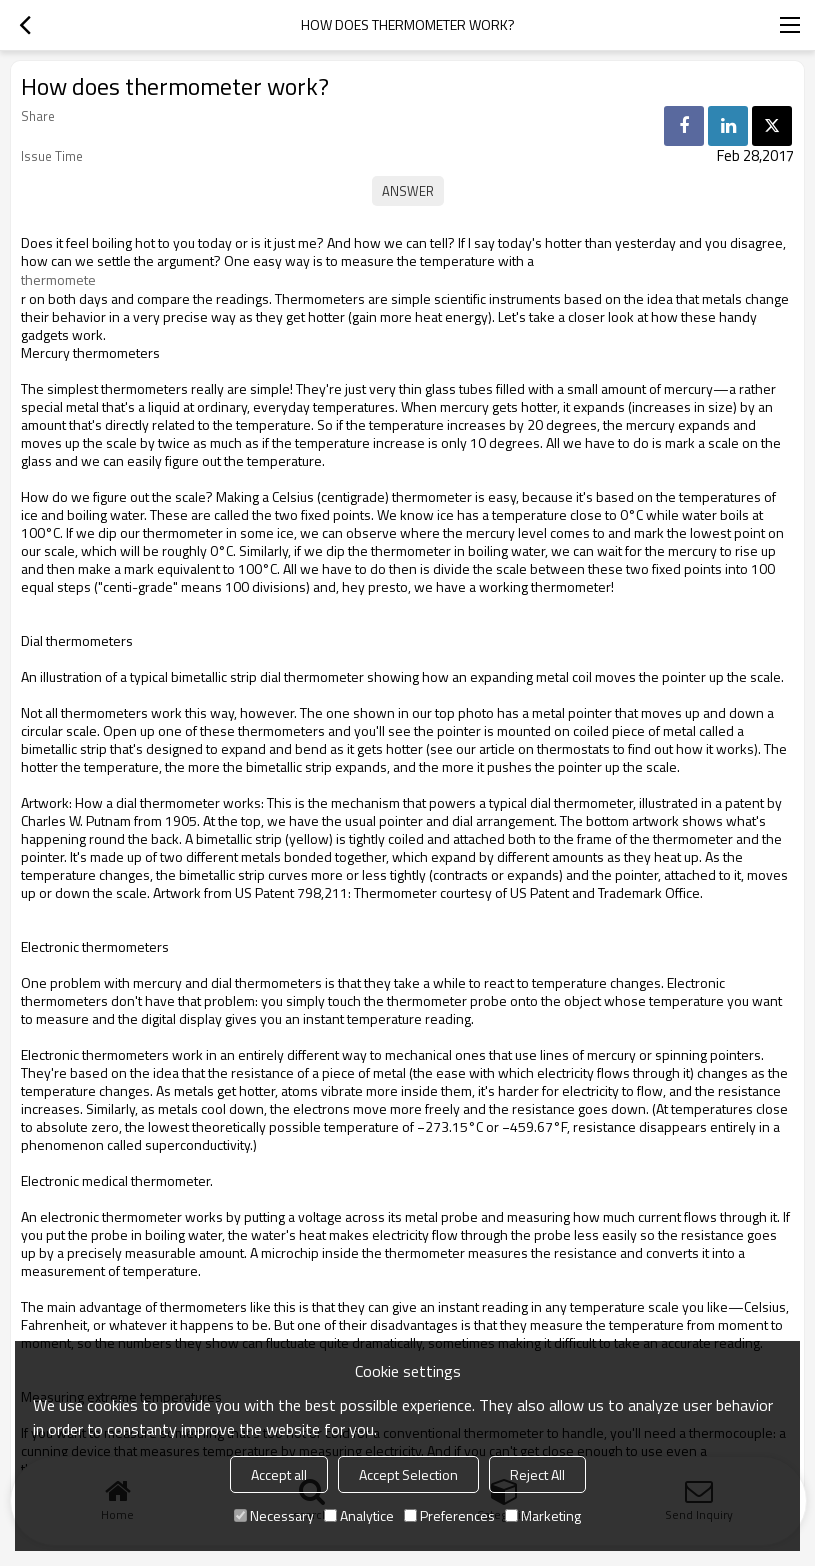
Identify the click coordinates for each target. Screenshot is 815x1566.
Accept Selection (408, 1474)
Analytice (359, 1515)
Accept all (279, 1474)
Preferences (449, 1515)
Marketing (543, 1515)
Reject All (537, 1474)
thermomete (58, 280)
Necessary (274, 1515)
